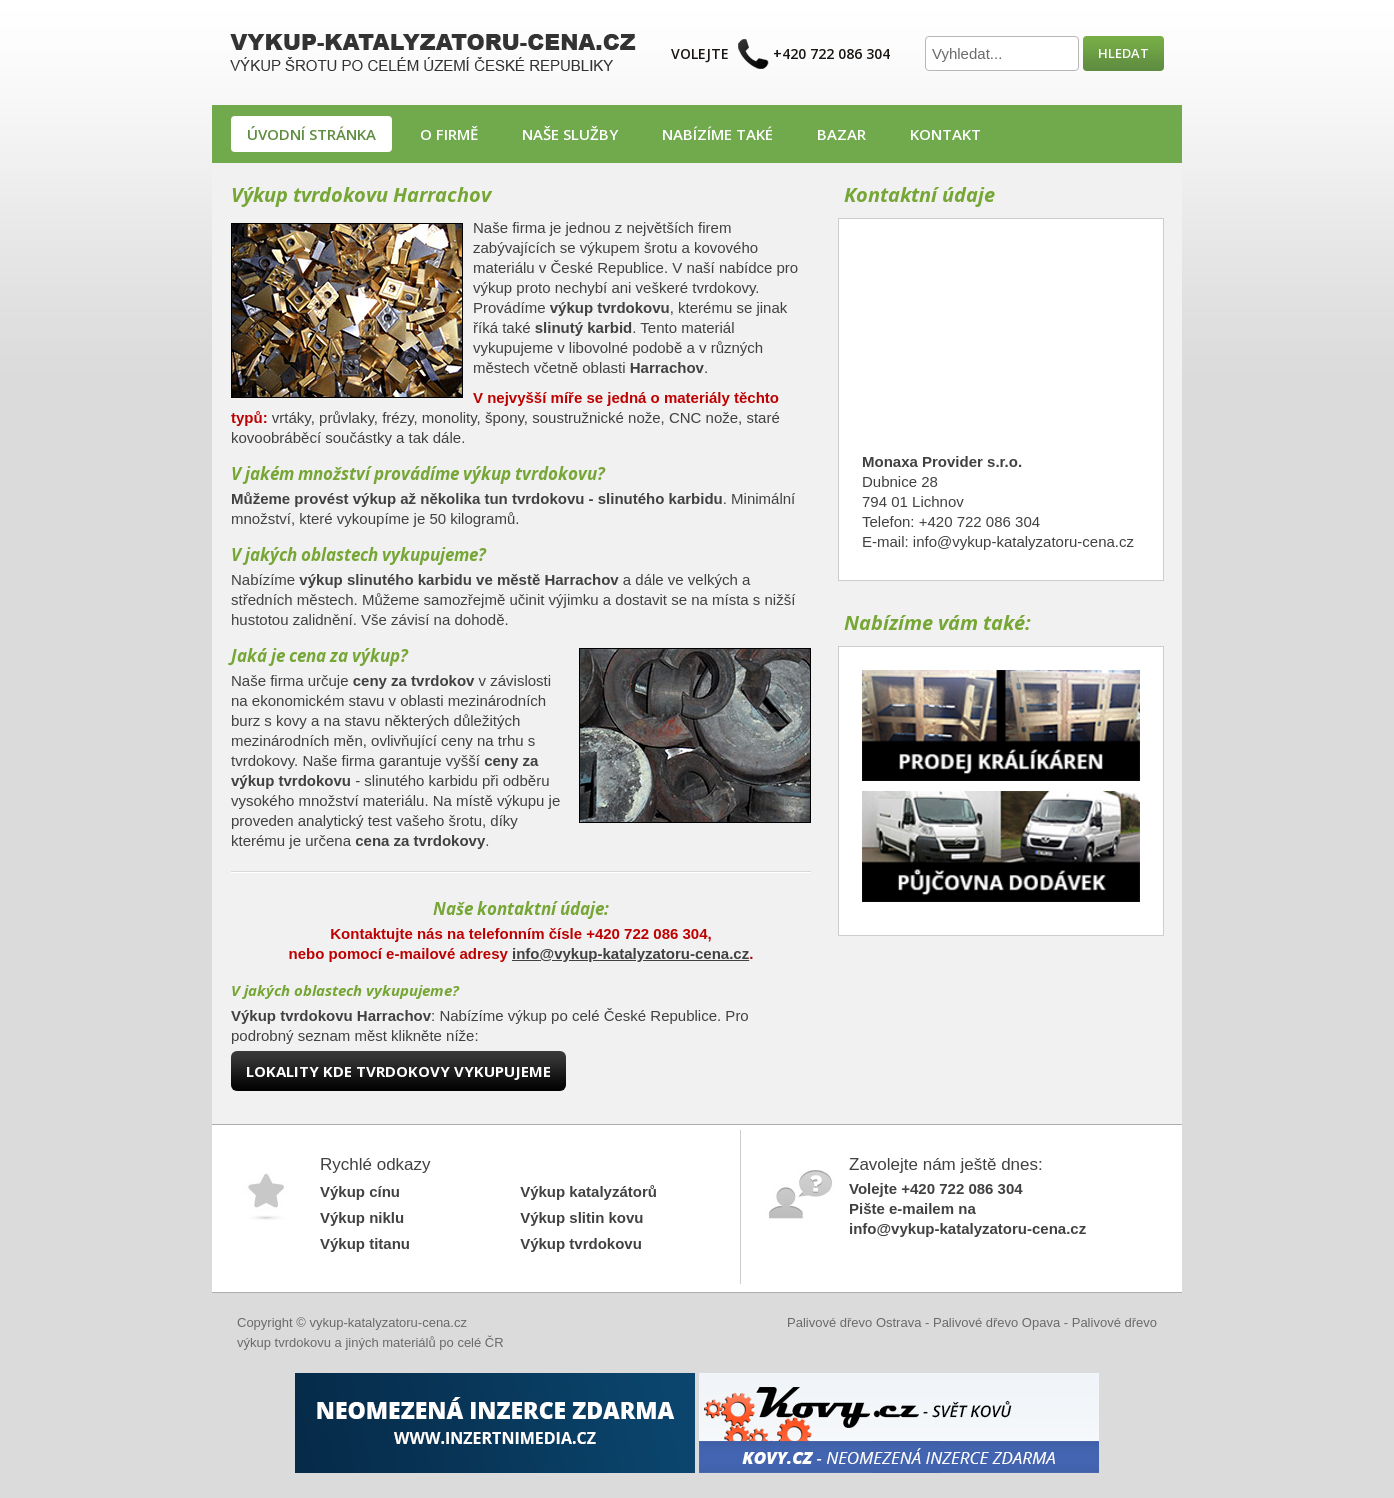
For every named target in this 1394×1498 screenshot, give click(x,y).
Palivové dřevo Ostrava (854, 1322)
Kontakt (945, 134)
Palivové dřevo (1114, 1322)
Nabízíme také (717, 134)
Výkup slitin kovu (581, 1217)
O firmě (449, 134)
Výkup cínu (360, 1191)
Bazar (841, 134)
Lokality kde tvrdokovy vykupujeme (398, 1071)
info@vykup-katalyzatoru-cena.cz (630, 953)
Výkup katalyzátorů (588, 1191)
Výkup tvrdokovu (581, 1243)
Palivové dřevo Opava (996, 1322)
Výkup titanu (365, 1243)
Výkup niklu (362, 1217)
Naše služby (570, 134)
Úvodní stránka (311, 134)
